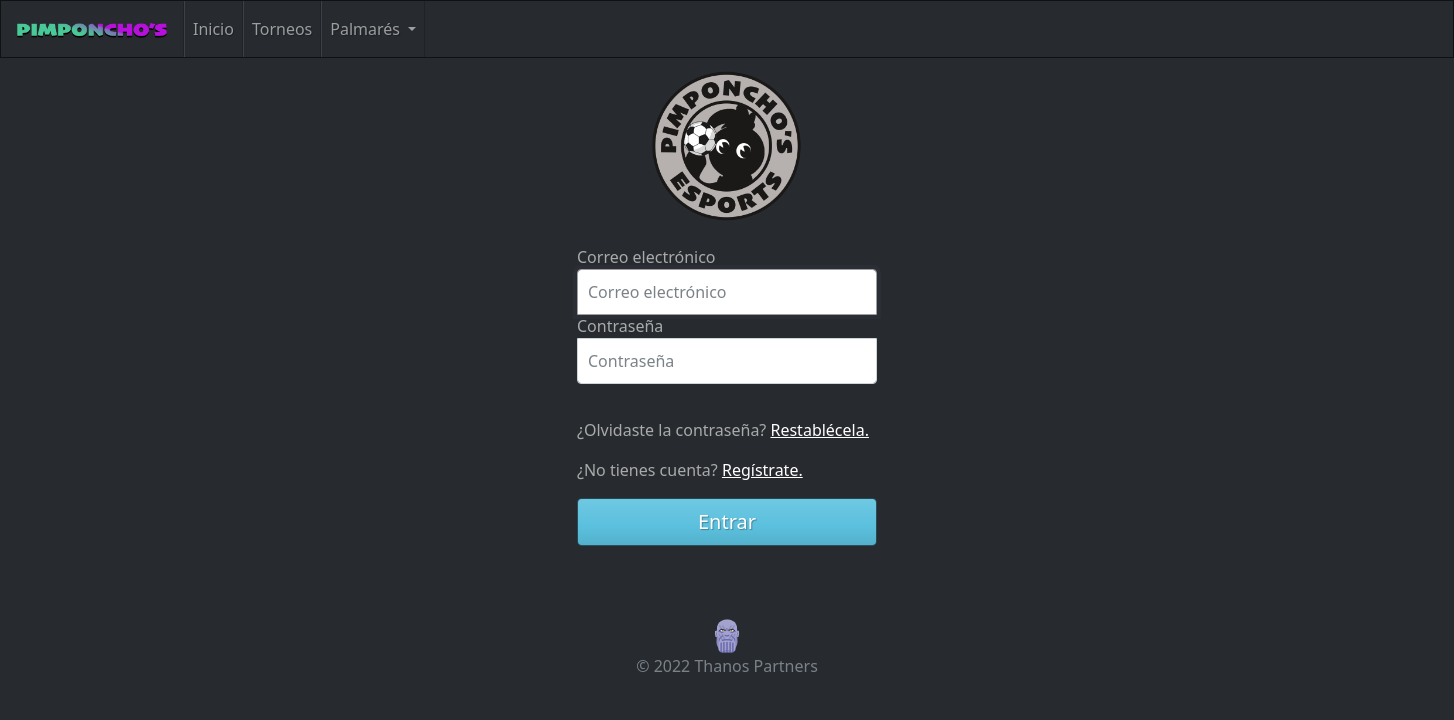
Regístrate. (762, 470)
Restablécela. (819, 430)
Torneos (282, 29)
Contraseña (620, 326)
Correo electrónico (646, 257)
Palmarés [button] (367, 29)
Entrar (727, 521)
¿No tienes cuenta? (690, 470)
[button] (727, 634)
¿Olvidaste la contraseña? (723, 430)
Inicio (213, 29)
